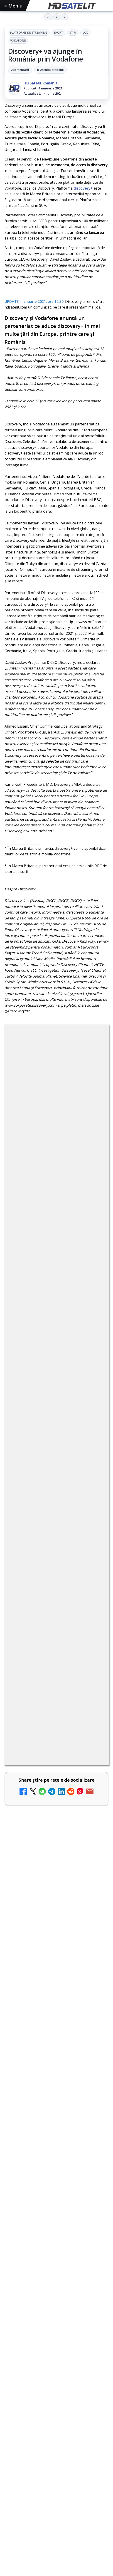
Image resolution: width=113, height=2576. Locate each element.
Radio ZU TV (32, 1642)
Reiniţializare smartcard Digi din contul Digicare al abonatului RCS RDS (58, 1433)
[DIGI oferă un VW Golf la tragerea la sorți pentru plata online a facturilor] (93, 1780)
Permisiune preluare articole (56, 2330)
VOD (86, 33)
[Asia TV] (93, 1568)
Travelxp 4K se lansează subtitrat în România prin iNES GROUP (45, 1599)
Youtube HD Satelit (57, 2203)
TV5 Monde (31, 1732)
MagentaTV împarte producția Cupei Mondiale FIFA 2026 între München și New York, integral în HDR (47, 1687)
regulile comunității (79, 1251)
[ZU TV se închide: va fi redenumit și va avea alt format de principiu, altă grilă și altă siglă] (93, 1517)
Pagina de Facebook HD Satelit (56, 2162)
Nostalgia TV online (39, 1469)
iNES (50, 2302)
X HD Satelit (57, 2231)
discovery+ (83, 188)
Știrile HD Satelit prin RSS (56, 2258)
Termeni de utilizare (56, 2345)
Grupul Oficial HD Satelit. (53, 1270)
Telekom (14, 2302)
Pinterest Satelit (56, 2245)
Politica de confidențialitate (56, 2360)
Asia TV (27, 1558)
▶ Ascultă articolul (50, 70)
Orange (82, 2294)
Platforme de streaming (28, 33)
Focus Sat (44, 2294)
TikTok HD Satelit (56, 2217)
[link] (56, 1399)
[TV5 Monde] (93, 1742)
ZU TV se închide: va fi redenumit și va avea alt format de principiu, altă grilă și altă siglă (49, 1514)
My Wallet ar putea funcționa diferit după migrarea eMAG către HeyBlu (49, 1388)
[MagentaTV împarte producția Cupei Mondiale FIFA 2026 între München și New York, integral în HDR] (93, 1690)
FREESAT (25, 2294)
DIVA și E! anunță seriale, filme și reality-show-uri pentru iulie (52, 1850)
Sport (58, 33)
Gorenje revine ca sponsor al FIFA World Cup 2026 (52, 1872)
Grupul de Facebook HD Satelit (56, 2175)
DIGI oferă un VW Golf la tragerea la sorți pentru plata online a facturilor (44, 1774)
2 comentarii (20, 70)
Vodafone (18, 40)
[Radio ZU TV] (93, 1652)
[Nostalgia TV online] (93, 1479)
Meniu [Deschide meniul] (14, 6)
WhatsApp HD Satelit (56, 2189)
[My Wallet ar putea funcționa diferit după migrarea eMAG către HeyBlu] (93, 1394)
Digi (10, 2294)
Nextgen (64, 2294)
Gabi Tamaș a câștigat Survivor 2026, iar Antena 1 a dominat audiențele (52, 1893)
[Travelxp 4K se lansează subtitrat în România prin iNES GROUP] (93, 1605)
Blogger (93, 2382)
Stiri (72, 33)
